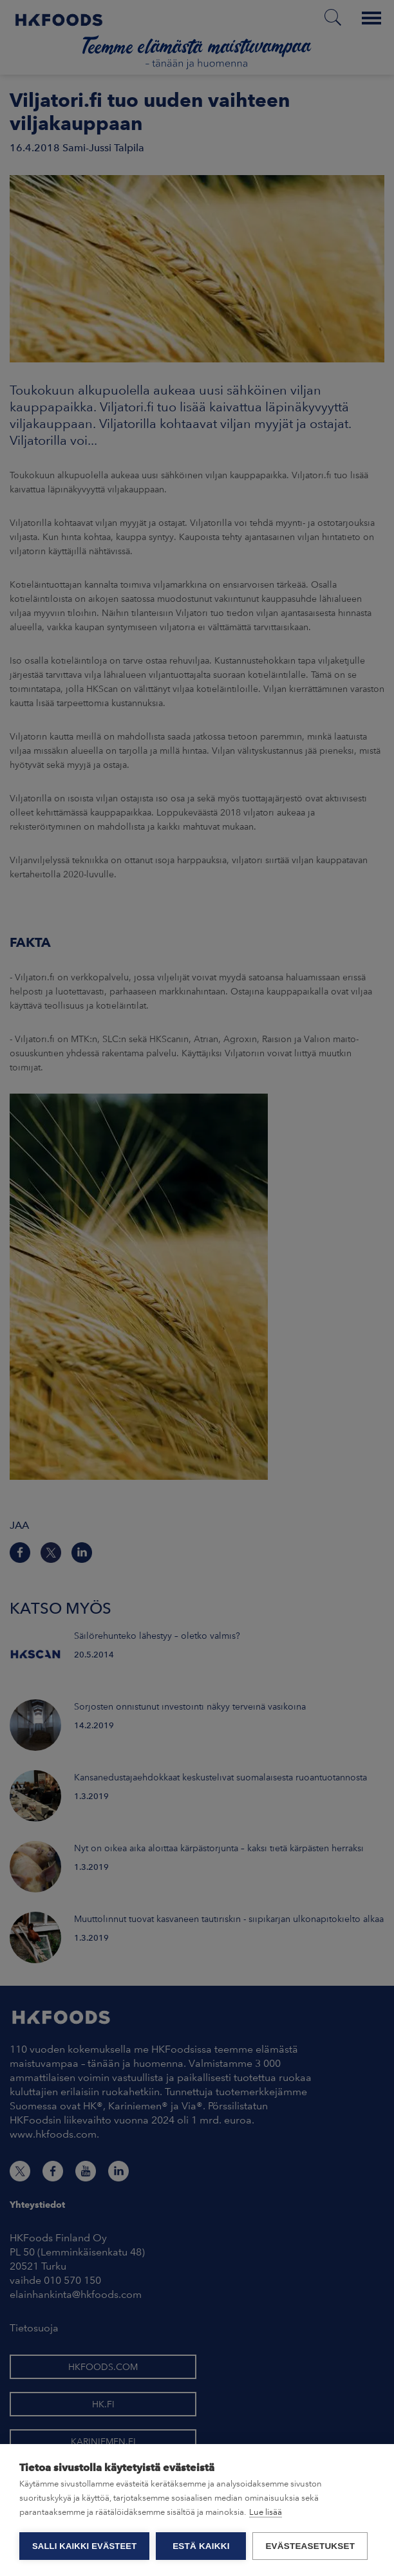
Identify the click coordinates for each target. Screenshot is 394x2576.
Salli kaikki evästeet (84, 2546)
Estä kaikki (201, 2546)
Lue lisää (265, 2512)
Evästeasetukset (310, 2546)
